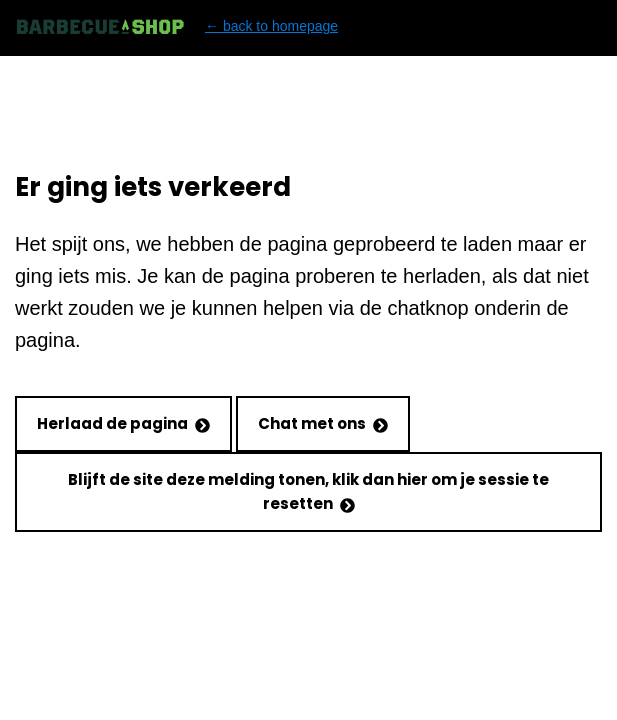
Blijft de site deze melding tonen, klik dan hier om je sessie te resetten (308, 491)
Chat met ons (323, 423)
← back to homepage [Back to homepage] (176, 26)
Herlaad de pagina (123, 423)
